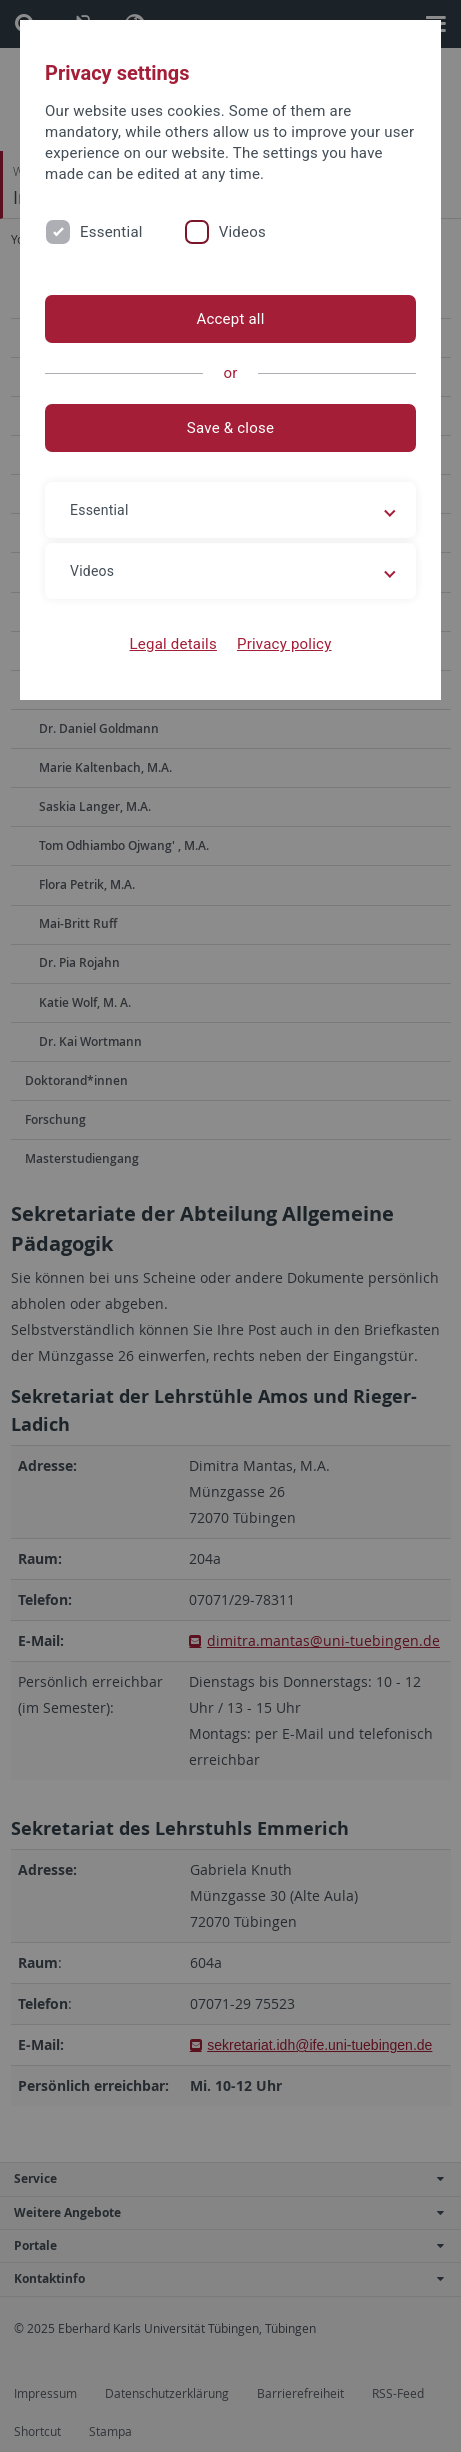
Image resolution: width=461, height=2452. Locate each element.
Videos (242, 232)
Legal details (173, 644)
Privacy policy (284, 644)
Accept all (230, 319)
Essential (111, 232)
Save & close (230, 428)
